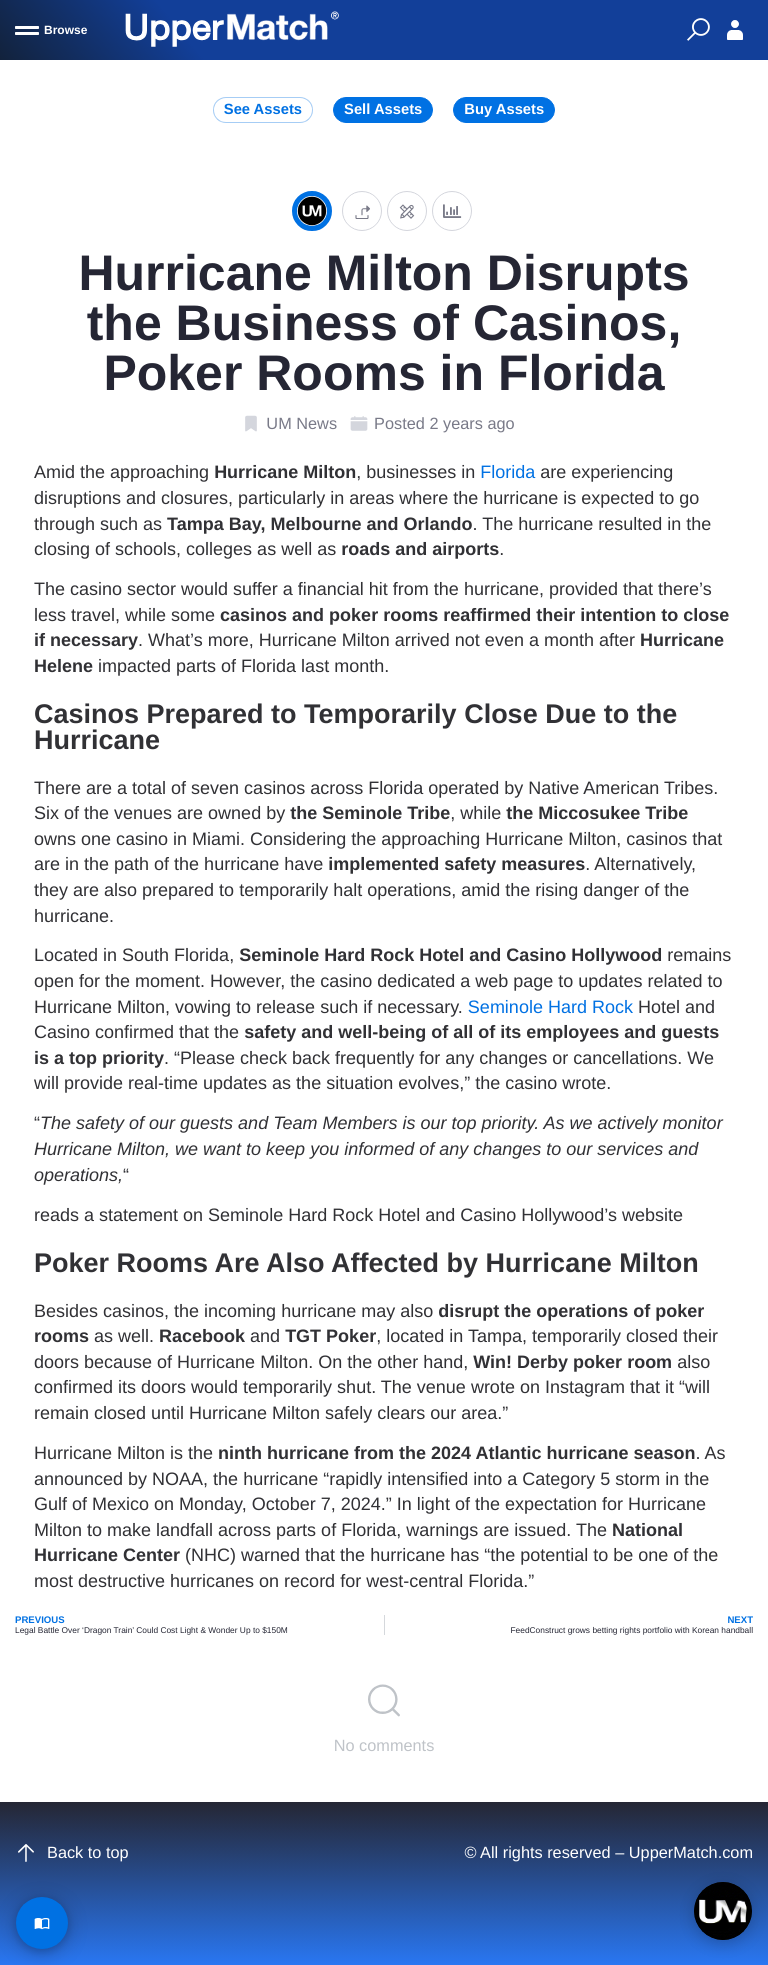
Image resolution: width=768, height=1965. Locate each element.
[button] (362, 210)
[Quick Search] (698, 30)
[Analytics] (452, 210)
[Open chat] (723, 1911)
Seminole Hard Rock (550, 1007)
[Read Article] (42, 1923)
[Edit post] (407, 210)
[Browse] (51, 30)
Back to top (72, 1853)
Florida (507, 472)
